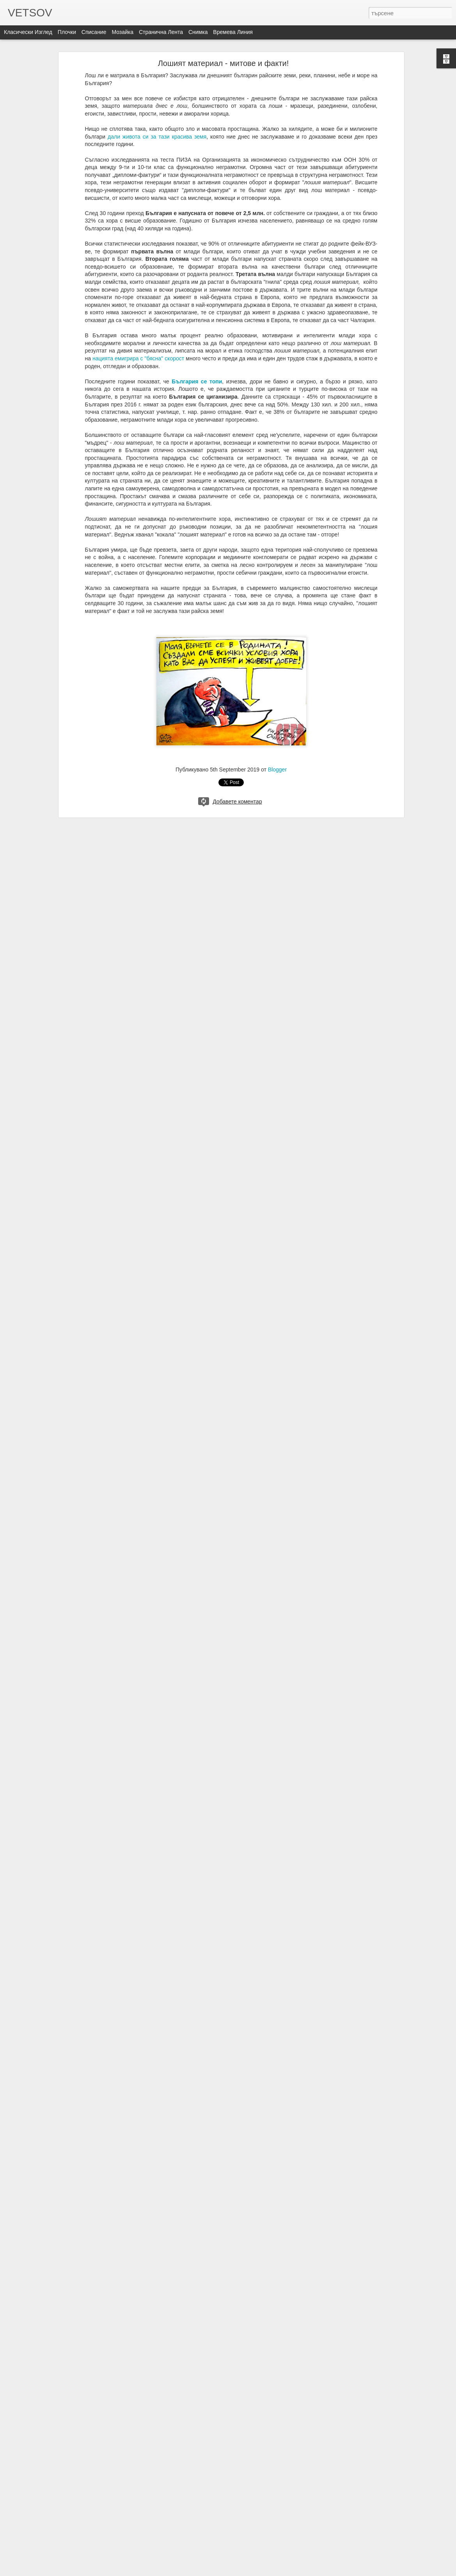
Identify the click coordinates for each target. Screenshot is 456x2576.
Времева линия (232, 32)
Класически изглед (28, 32)
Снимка (198, 32)
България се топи (197, 381)
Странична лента (161, 32)
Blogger (277, 769)
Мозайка (122, 32)
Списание (94, 32)
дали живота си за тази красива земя (157, 137)
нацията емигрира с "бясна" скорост (138, 358)
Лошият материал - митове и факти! (223, 63)
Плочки (67, 32)
